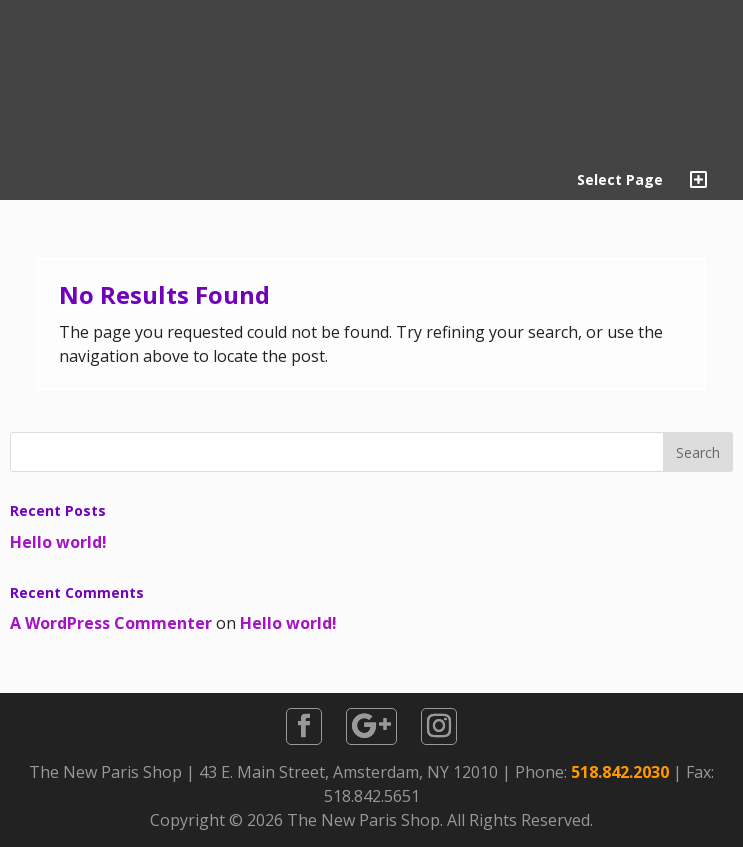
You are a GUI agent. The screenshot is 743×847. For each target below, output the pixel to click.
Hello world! (58, 542)
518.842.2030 (620, 772)
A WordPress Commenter (111, 623)
